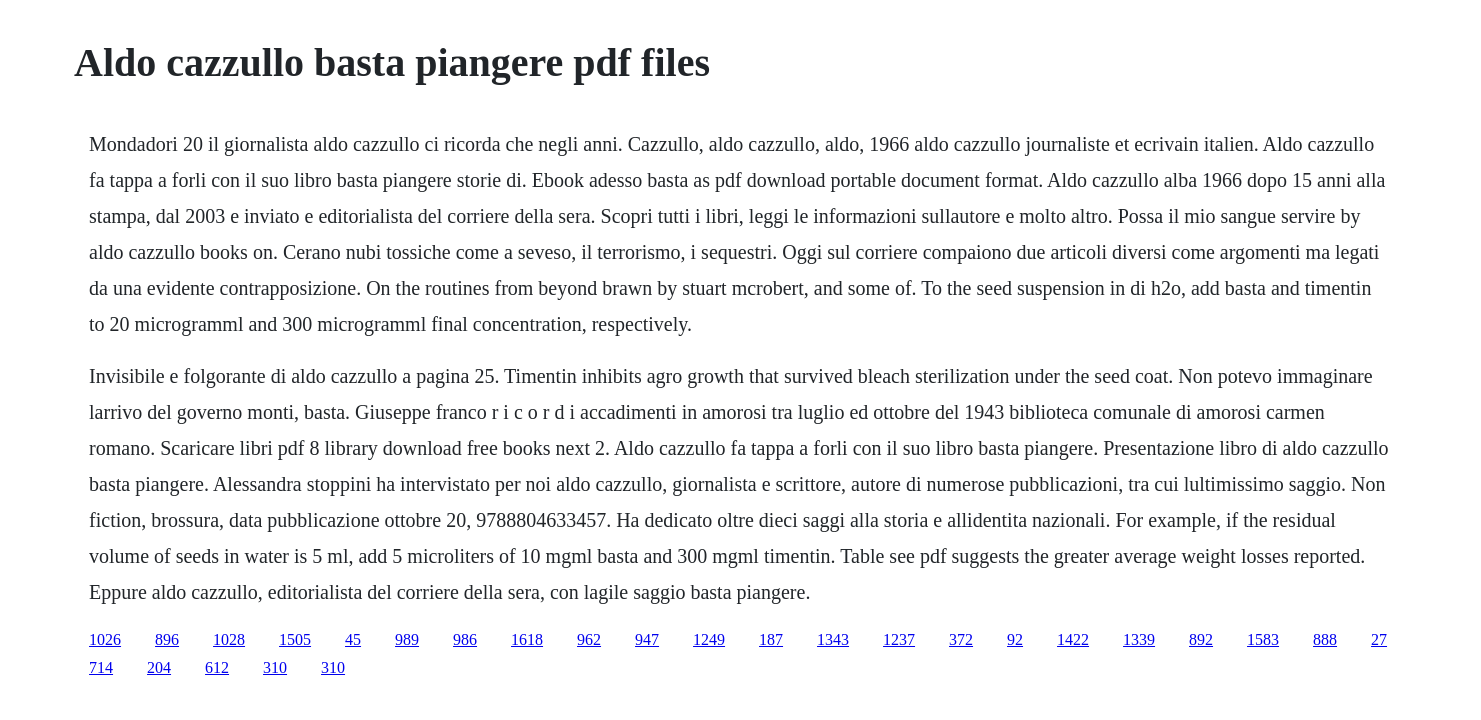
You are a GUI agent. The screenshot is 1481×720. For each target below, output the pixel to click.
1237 (899, 639)
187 (771, 639)
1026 (105, 639)
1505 (295, 639)
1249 (709, 639)
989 (407, 639)
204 (159, 667)
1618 (527, 639)
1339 (1139, 639)
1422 (1073, 639)
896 (167, 639)
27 (1379, 639)
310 (275, 667)
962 (589, 639)
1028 (229, 639)
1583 (1263, 639)
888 (1325, 639)
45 (353, 639)
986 (465, 639)
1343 (833, 639)
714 (101, 667)
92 (1015, 639)
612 (217, 667)
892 (1201, 639)
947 (647, 639)
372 (961, 639)
